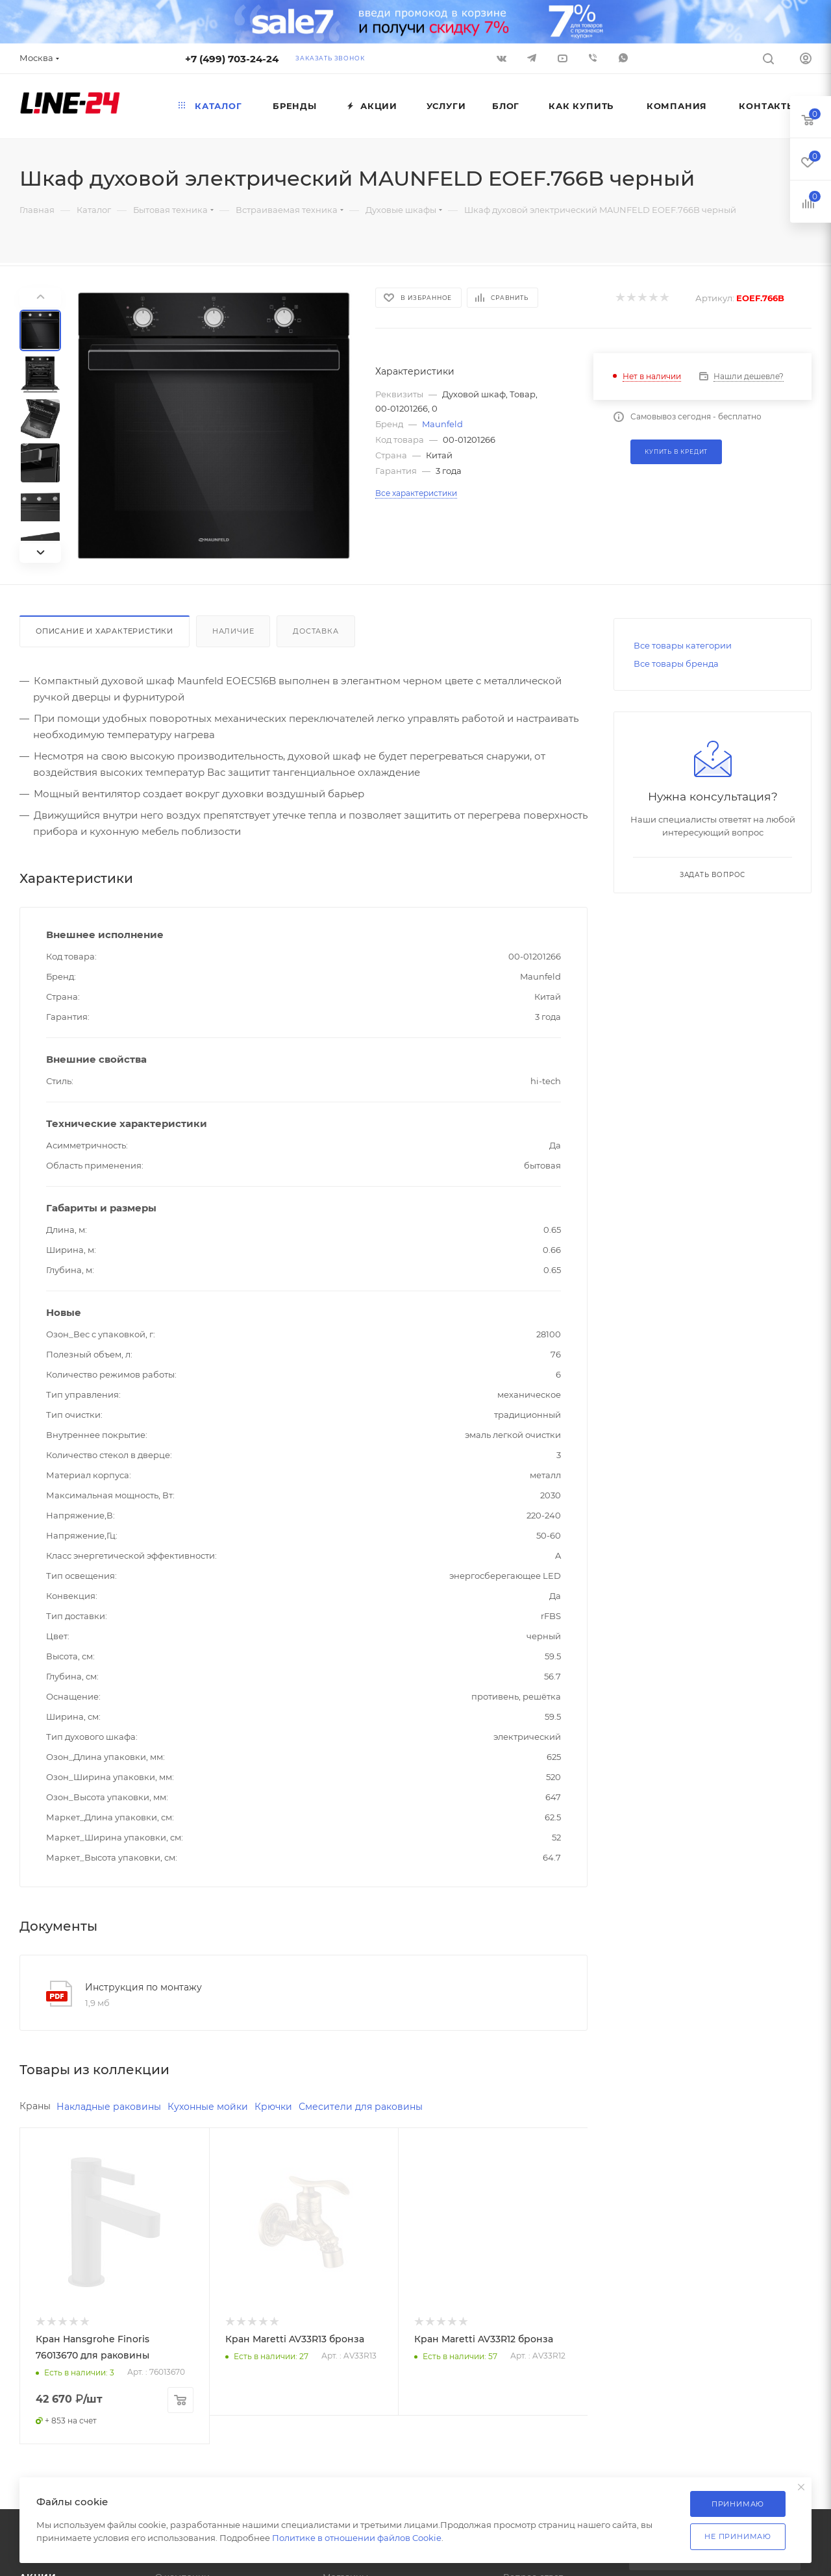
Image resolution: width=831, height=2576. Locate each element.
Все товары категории (683, 645)
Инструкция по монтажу (143, 1987)
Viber (592, 57)
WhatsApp (623, 57)
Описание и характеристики (104, 631)
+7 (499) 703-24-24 (232, 59)
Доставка (315, 631)
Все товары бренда (676, 663)
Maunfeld (442, 424)
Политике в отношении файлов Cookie (356, 2538)
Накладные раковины (115, 2107)
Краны (36, 2106)
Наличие (233, 631)
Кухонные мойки (220, 2107)
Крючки (290, 2107)
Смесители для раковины (382, 2107)
